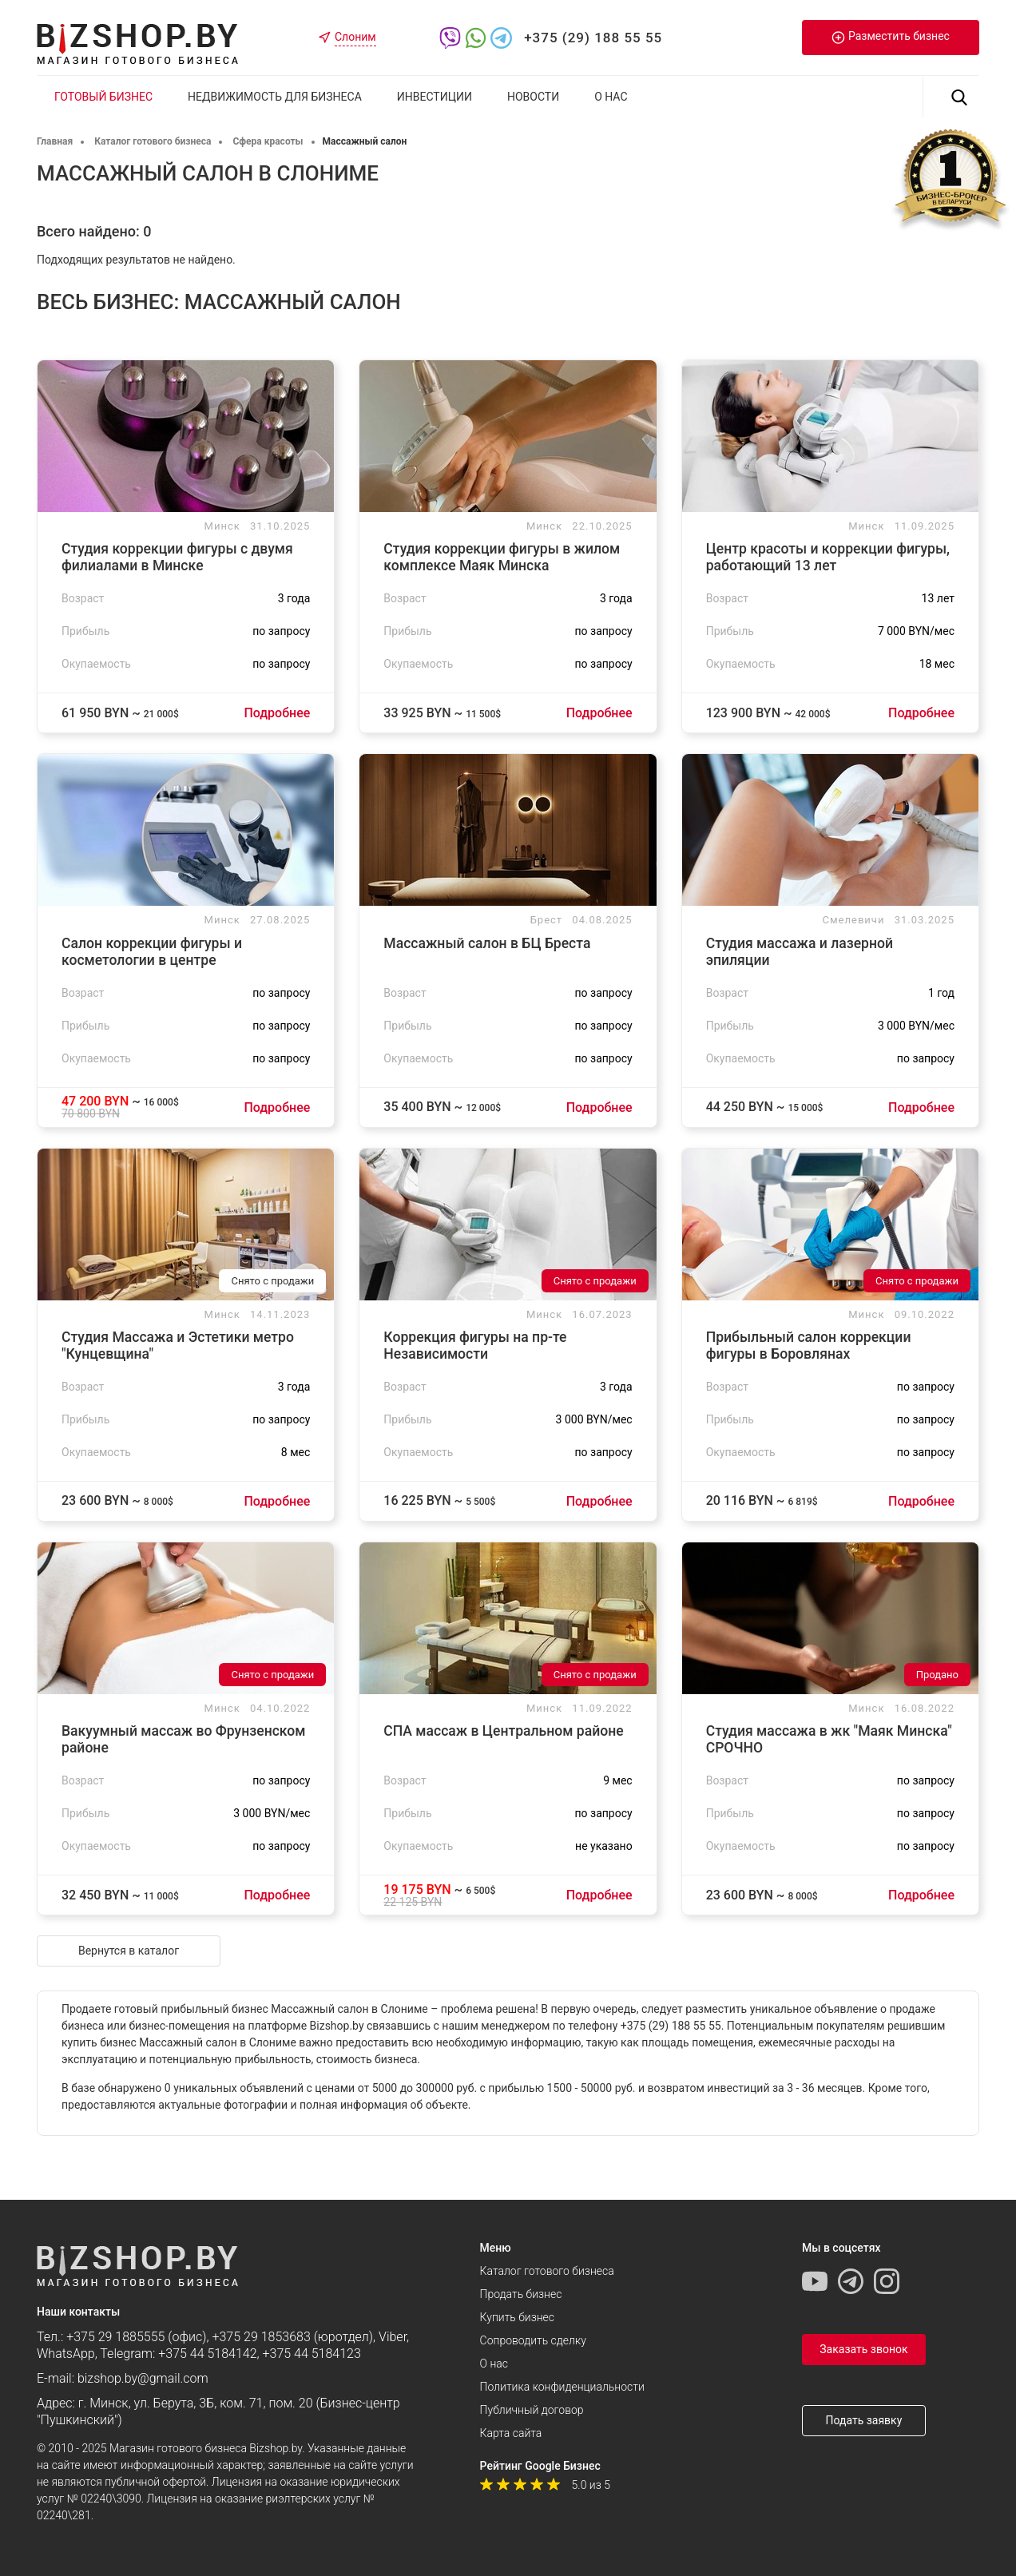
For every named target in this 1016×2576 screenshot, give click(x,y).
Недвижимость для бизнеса (275, 96)
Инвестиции (434, 96)
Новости (533, 96)
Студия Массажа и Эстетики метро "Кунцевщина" (178, 1345)
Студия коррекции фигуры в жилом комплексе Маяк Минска (501, 557)
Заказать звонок (863, 2349)
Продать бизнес (521, 2294)
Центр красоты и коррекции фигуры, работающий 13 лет (828, 557)
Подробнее (277, 712)
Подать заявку (863, 2420)
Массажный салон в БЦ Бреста (486, 943)
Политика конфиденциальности (562, 2386)
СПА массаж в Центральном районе (503, 1731)
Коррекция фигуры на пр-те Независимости (474, 1345)
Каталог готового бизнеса (547, 2270)
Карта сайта (511, 2433)
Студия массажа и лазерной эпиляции (799, 951)
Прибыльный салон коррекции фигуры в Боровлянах (808, 1345)
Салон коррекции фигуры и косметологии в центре (152, 951)
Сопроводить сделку (533, 2340)
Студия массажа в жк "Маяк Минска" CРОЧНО (829, 1739)
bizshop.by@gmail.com (142, 2378)
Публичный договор (532, 2409)
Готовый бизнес (103, 96)
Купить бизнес (517, 2317)
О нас (610, 96)
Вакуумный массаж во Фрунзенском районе (183, 1739)
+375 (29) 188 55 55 (593, 38)
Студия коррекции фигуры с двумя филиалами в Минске (177, 557)
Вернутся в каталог (128, 1950)
